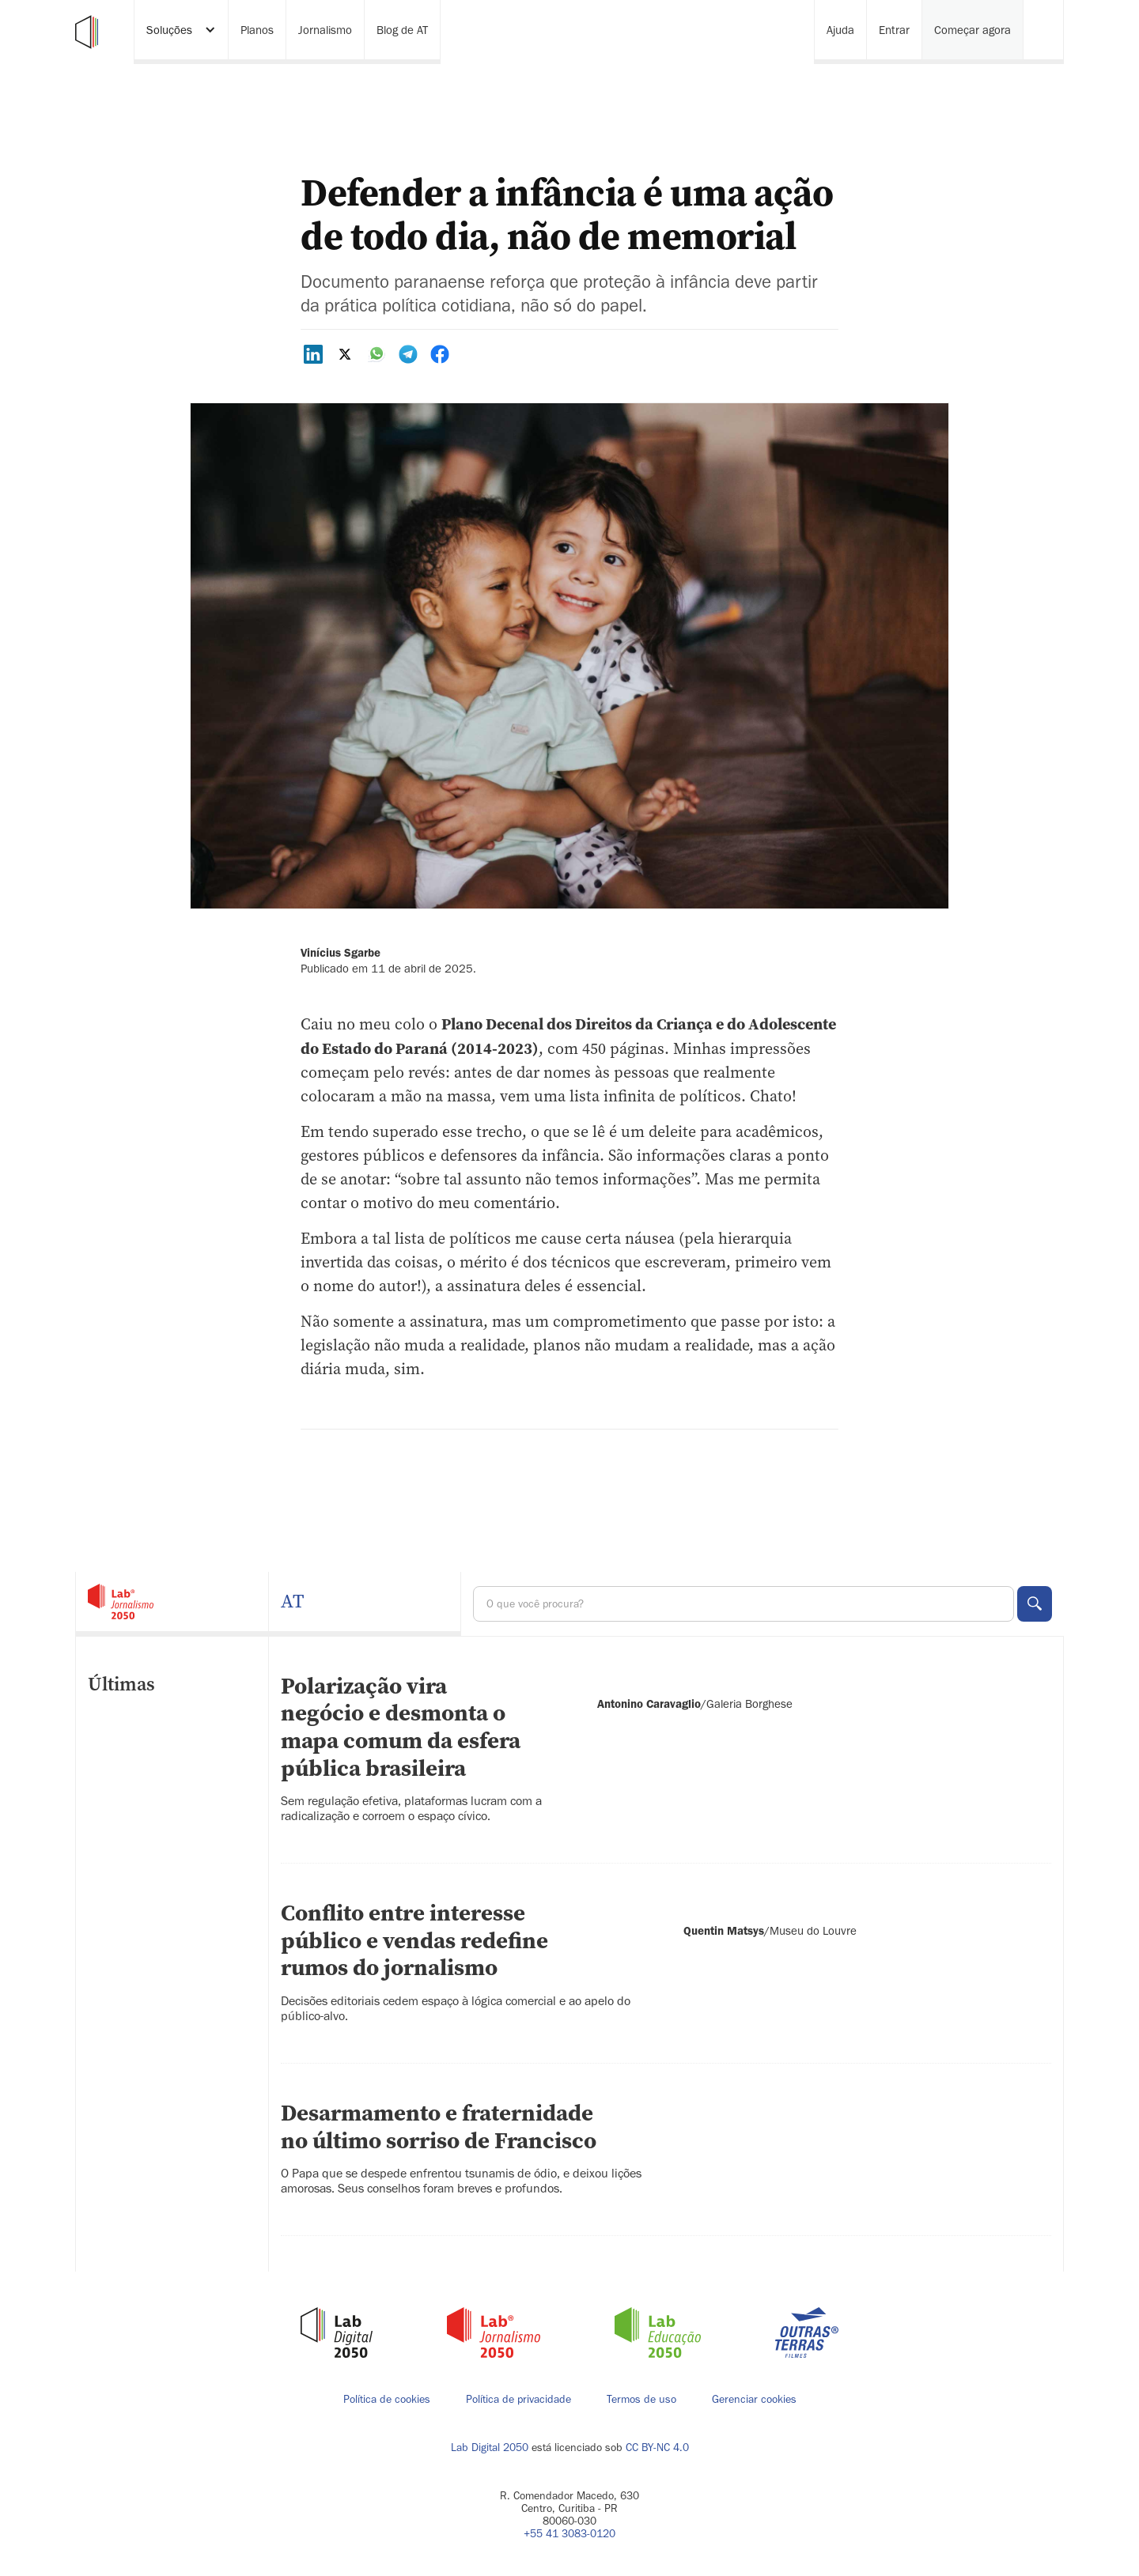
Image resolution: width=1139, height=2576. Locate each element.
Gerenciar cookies (754, 2399)
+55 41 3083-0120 (569, 2533)
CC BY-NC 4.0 (657, 2447)
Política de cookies (386, 2399)
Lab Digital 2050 (489, 2447)
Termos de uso (641, 2399)
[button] (181, 32)
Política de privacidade (518, 2399)
